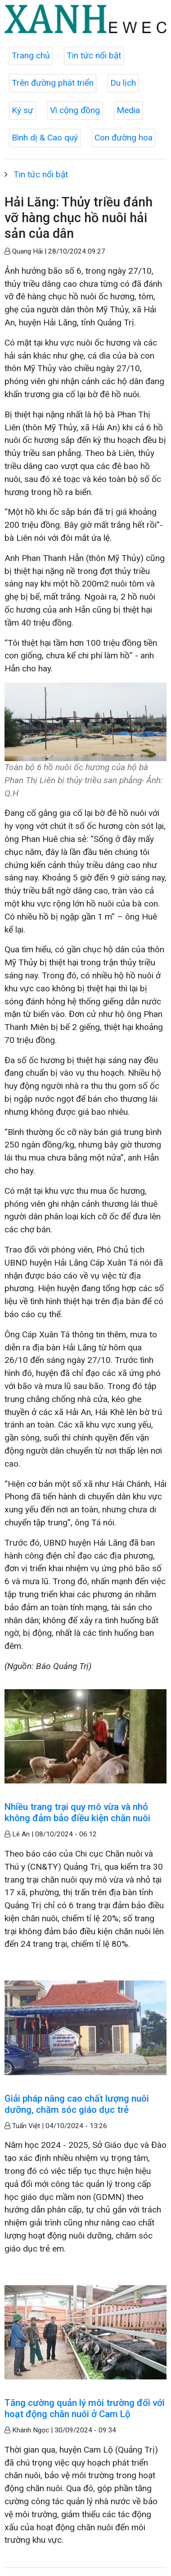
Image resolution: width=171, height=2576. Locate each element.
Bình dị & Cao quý (45, 137)
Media (128, 110)
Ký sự (22, 110)
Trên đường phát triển (53, 83)
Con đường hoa (123, 137)
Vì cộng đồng (75, 110)
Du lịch (123, 83)
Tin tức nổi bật (94, 55)
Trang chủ (31, 55)
